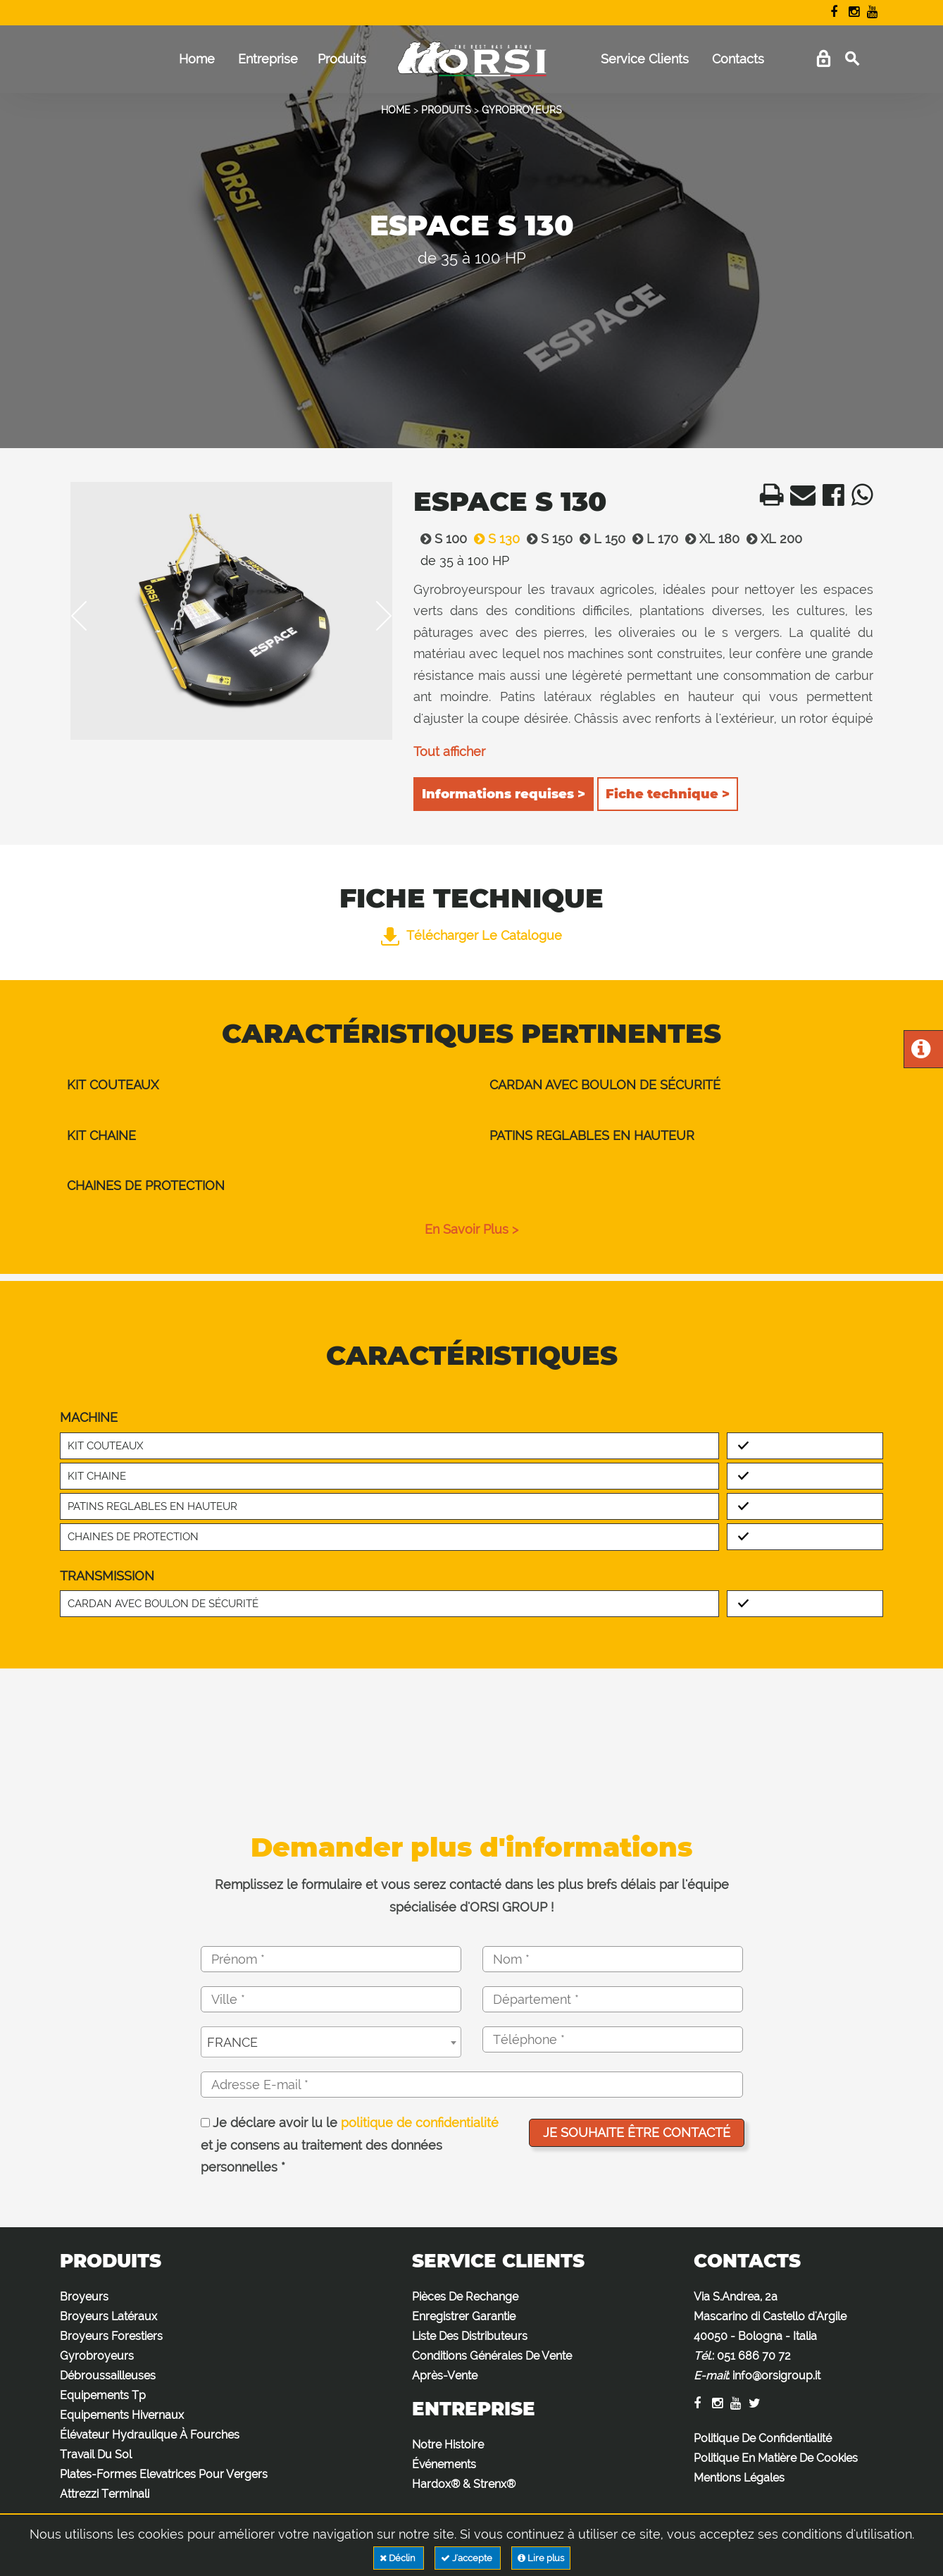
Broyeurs (84, 2296)
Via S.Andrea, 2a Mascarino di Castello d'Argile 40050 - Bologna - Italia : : (770, 2336)
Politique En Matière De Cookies (776, 2458)
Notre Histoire (448, 2444)
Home (197, 58)
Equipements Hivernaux (122, 2415)
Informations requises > (503, 794)
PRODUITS (446, 110)
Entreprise (268, 58)
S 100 (440, 538)
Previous (88, 615)
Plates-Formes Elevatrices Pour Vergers (164, 2474)
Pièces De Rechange (465, 2296)
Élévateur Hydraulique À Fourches (149, 2434)
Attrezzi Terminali (104, 2494)
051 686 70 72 (754, 2356)
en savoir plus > (471, 1229)
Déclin (399, 2558)
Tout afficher (449, 751)
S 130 (493, 538)
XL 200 (770, 538)
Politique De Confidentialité (763, 2438)
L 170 (651, 538)
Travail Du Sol (96, 2454)
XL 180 (708, 538)
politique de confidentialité (420, 2122)
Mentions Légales (739, 2477)
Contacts (738, 58)
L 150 (599, 538)
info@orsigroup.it (776, 2375)
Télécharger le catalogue (471, 935)
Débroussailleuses (108, 2375)
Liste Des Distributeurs (469, 2336)
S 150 (546, 538)
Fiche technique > (668, 794)
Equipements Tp (103, 2395)
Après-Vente (444, 2375)
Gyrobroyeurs (97, 2356)
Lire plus (541, 2558)
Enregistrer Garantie (464, 2316)
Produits (342, 58)
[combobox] (331, 2041)
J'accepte (467, 2558)
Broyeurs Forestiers (111, 2336)
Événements (444, 2464)
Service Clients (645, 58)
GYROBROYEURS (522, 110)
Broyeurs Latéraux (108, 2316)
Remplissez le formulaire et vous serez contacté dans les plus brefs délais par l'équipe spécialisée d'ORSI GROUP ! (472, 1895)
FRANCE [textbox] (232, 2042)
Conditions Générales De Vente (492, 2356)
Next (374, 615)
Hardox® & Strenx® (464, 2484)
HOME (396, 110)
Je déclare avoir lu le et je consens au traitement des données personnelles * (350, 2144)
